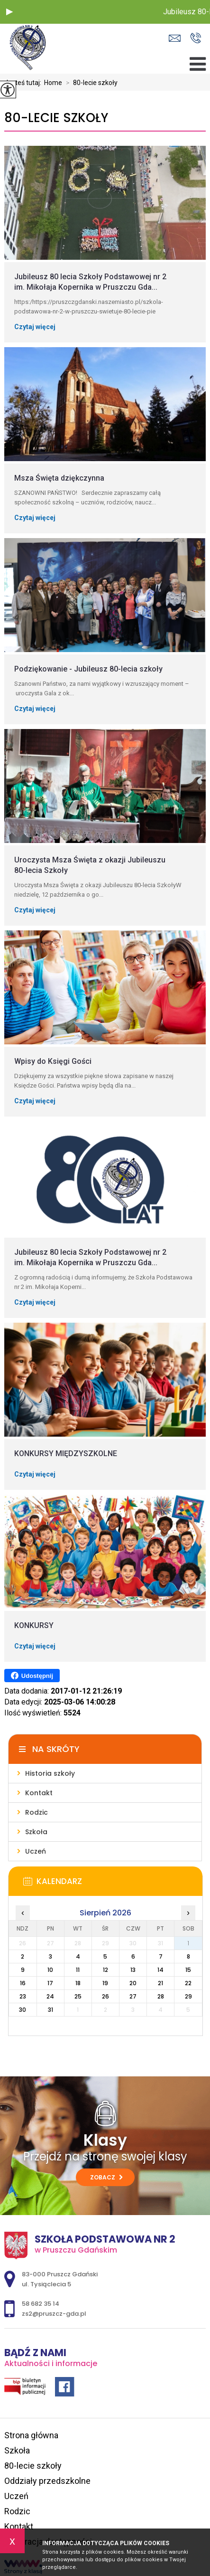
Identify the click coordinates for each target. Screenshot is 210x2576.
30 (22, 2010)
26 (105, 1996)
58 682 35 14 (195, 38)
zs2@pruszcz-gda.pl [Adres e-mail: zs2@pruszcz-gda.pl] (54, 2313)
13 (133, 1970)
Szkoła (17, 2450)
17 (50, 1983)
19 (105, 1983)
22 (188, 1983)
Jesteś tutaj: (24, 82)
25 (78, 1996)
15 (188, 1970)
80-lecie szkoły (90, 82)
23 (22, 1996)
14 (160, 1970)
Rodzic (17, 2511)
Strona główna (31, 2435)
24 (50, 1996)
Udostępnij (32, 1675)
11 (78, 1970)
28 (160, 1996)
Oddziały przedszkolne (47, 2481)
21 (160, 1983)
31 (50, 2010)
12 (105, 1970)
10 (50, 1970)
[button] (9, 12)
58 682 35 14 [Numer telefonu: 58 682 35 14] (40, 2303)
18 (78, 1983)
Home (53, 82)
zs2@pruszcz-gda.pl (175, 38)
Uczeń (16, 2496)
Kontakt (18, 2526)
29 (188, 1996)
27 (133, 1996)
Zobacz (106, 2177)
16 (23, 1983)
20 (133, 1983)
